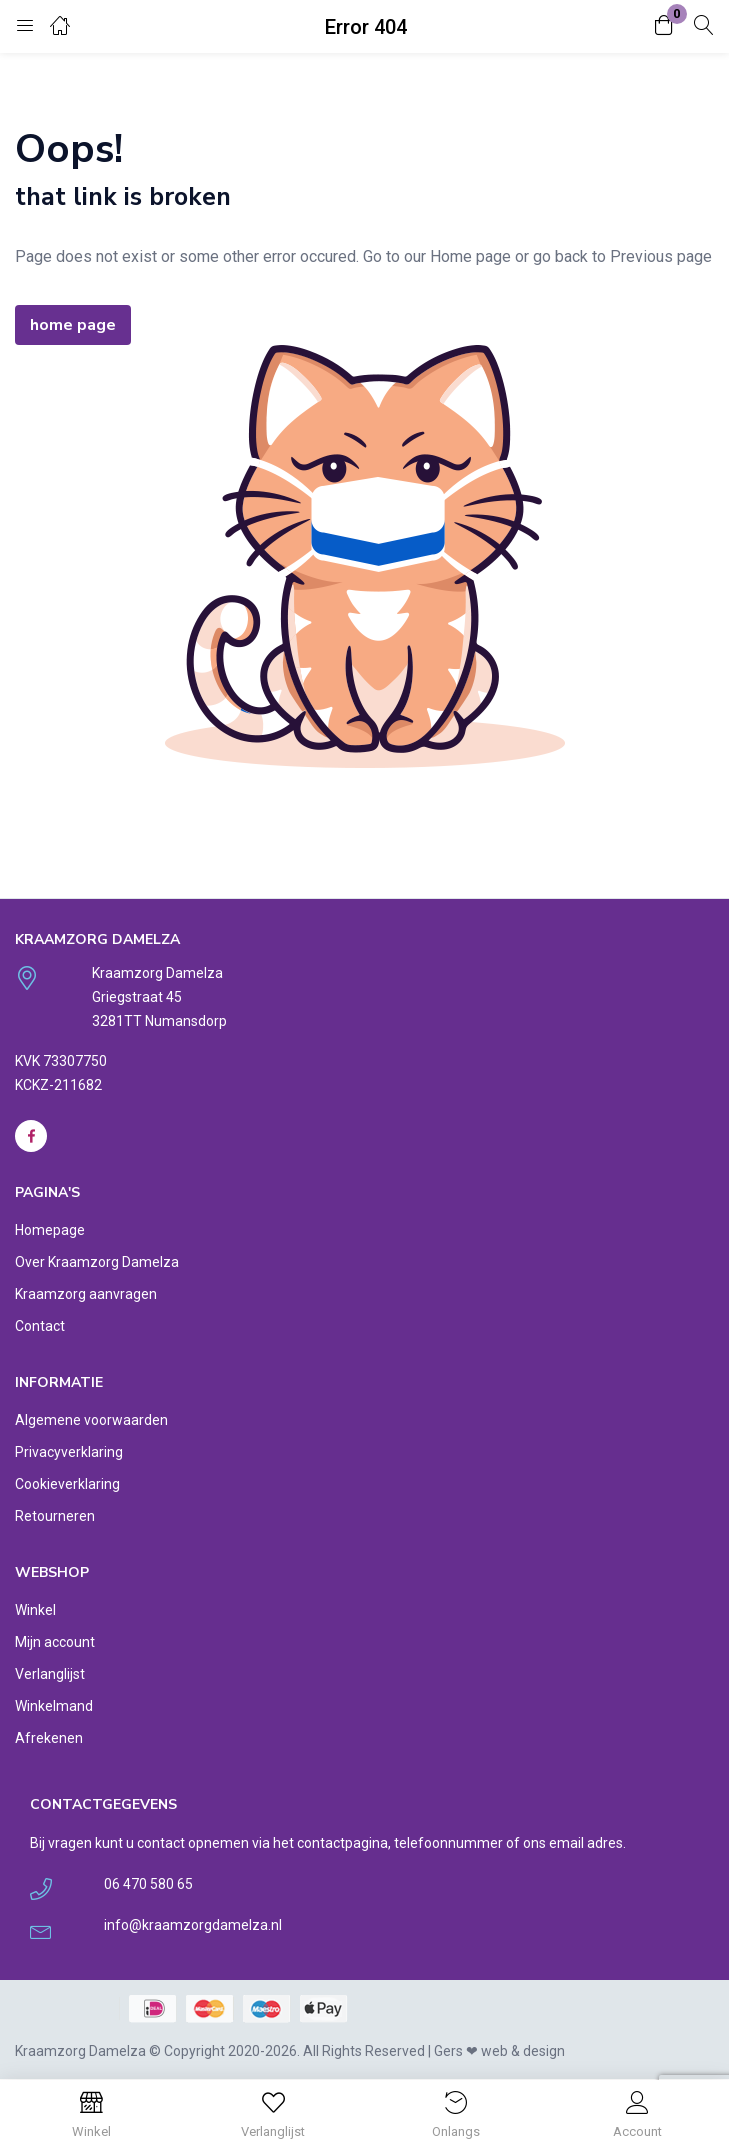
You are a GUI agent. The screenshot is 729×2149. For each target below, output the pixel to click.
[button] (664, 26)
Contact (40, 1326)
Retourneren (55, 1516)
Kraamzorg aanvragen (86, 1294)
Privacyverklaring (69, 1452)
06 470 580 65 (148, 1884)
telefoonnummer (448, 1843)
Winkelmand (54, 1706)
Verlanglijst (50, 1674)
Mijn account (55, 1642)
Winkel (35, 1610)
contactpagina (342, 1843)
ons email (553, 1843)
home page (73, 325)
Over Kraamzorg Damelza (97, 1262)
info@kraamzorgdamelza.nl (193, 1925)
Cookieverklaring (67, 1484)
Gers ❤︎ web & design (499, 2051)
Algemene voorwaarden (91, 1420)
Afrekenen (49, 1738)
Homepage (50, 1230)
